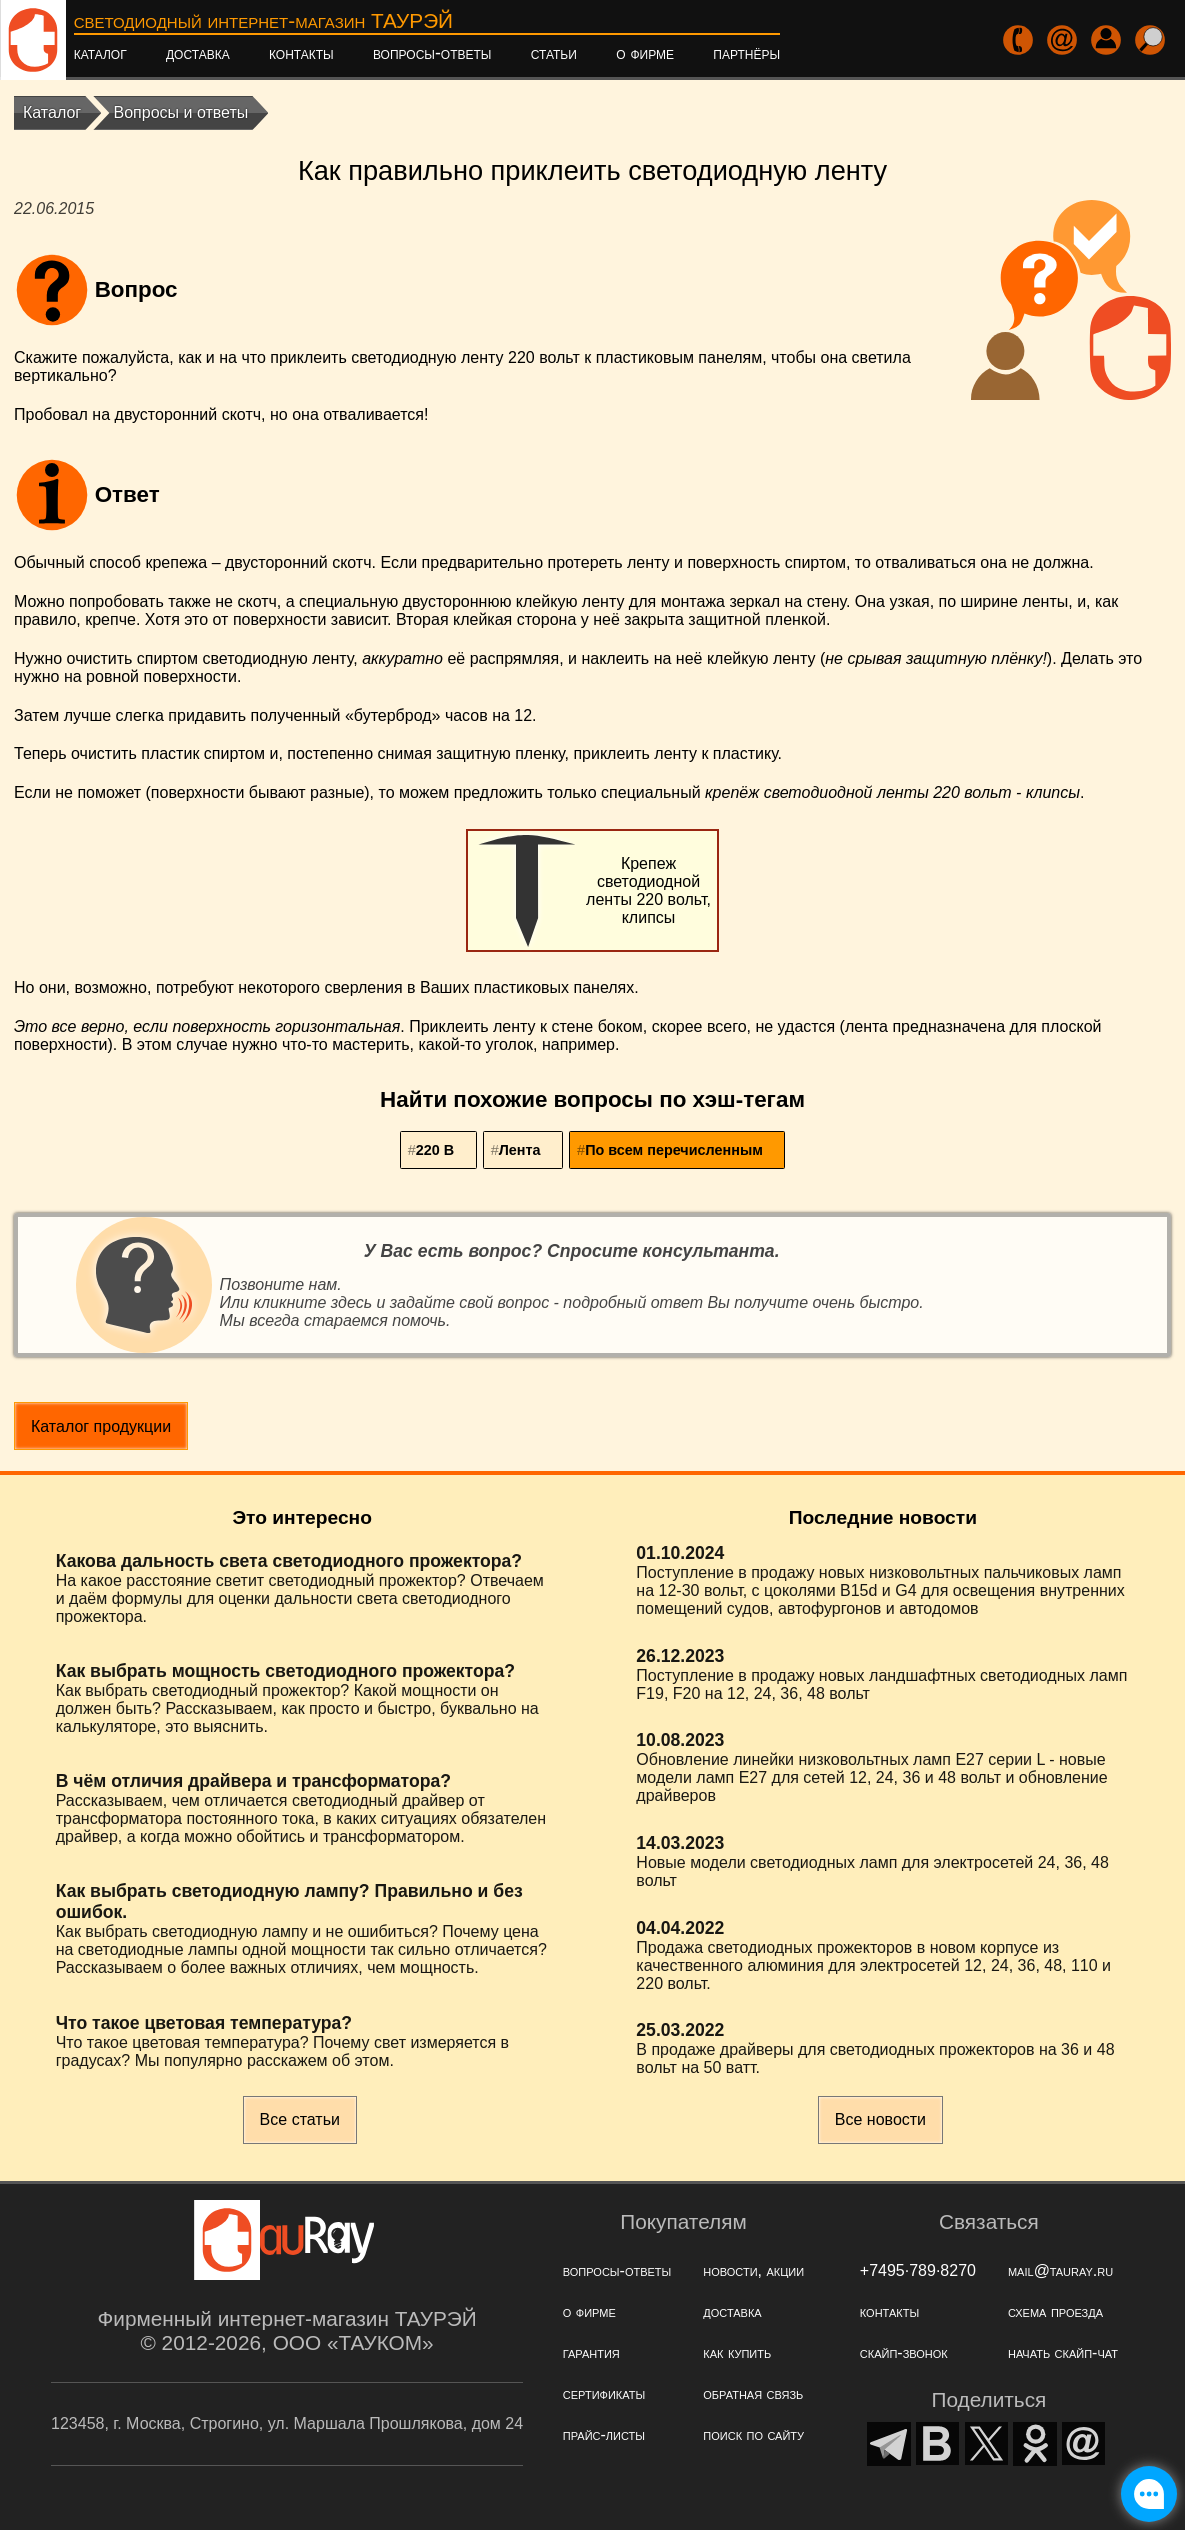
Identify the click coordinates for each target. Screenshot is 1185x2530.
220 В (435, 1150)
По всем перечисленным (674, 1150)
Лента (520, 1150)
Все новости (880, 2119)
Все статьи (300, 2119)
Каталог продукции (101, 1426)
